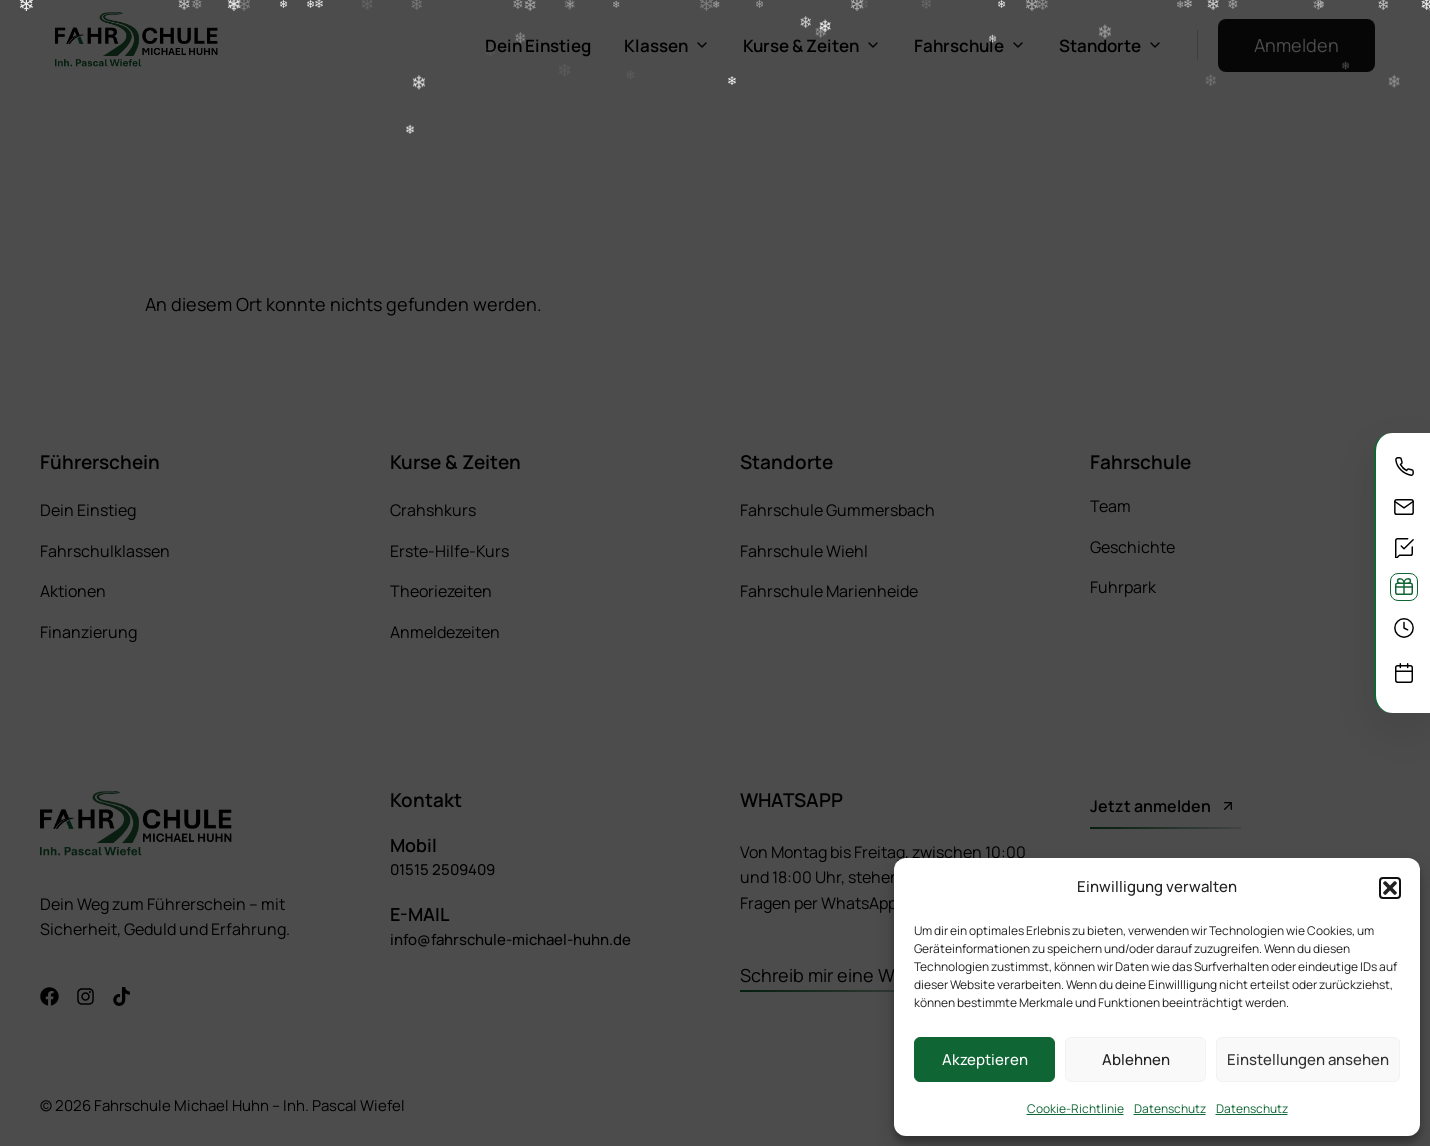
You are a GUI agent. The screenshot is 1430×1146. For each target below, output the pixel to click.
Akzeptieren (985, 1059)
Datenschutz (1170, 1108)
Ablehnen (1136, 1059)
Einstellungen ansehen (1308, 1059)
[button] (1390, 888)
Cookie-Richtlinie (1075, 1108)
